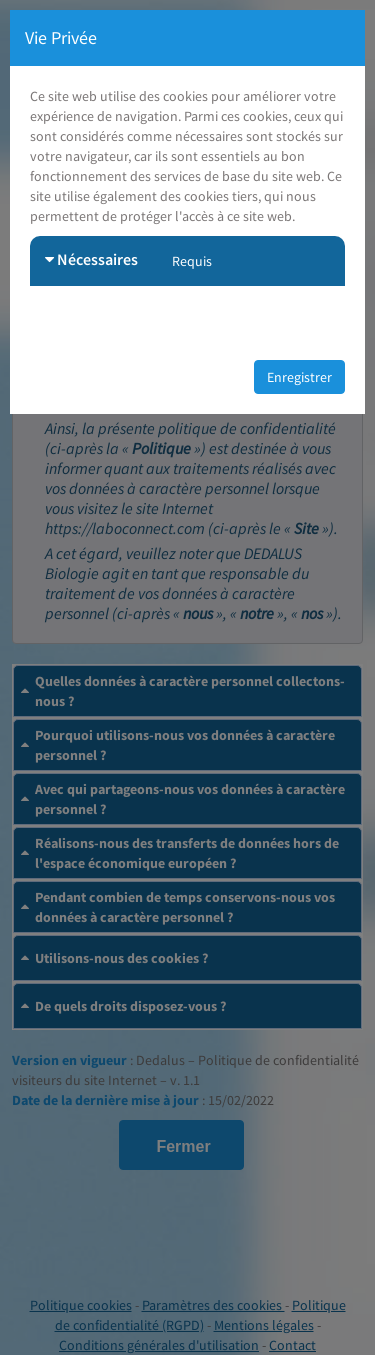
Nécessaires (91, 259)
